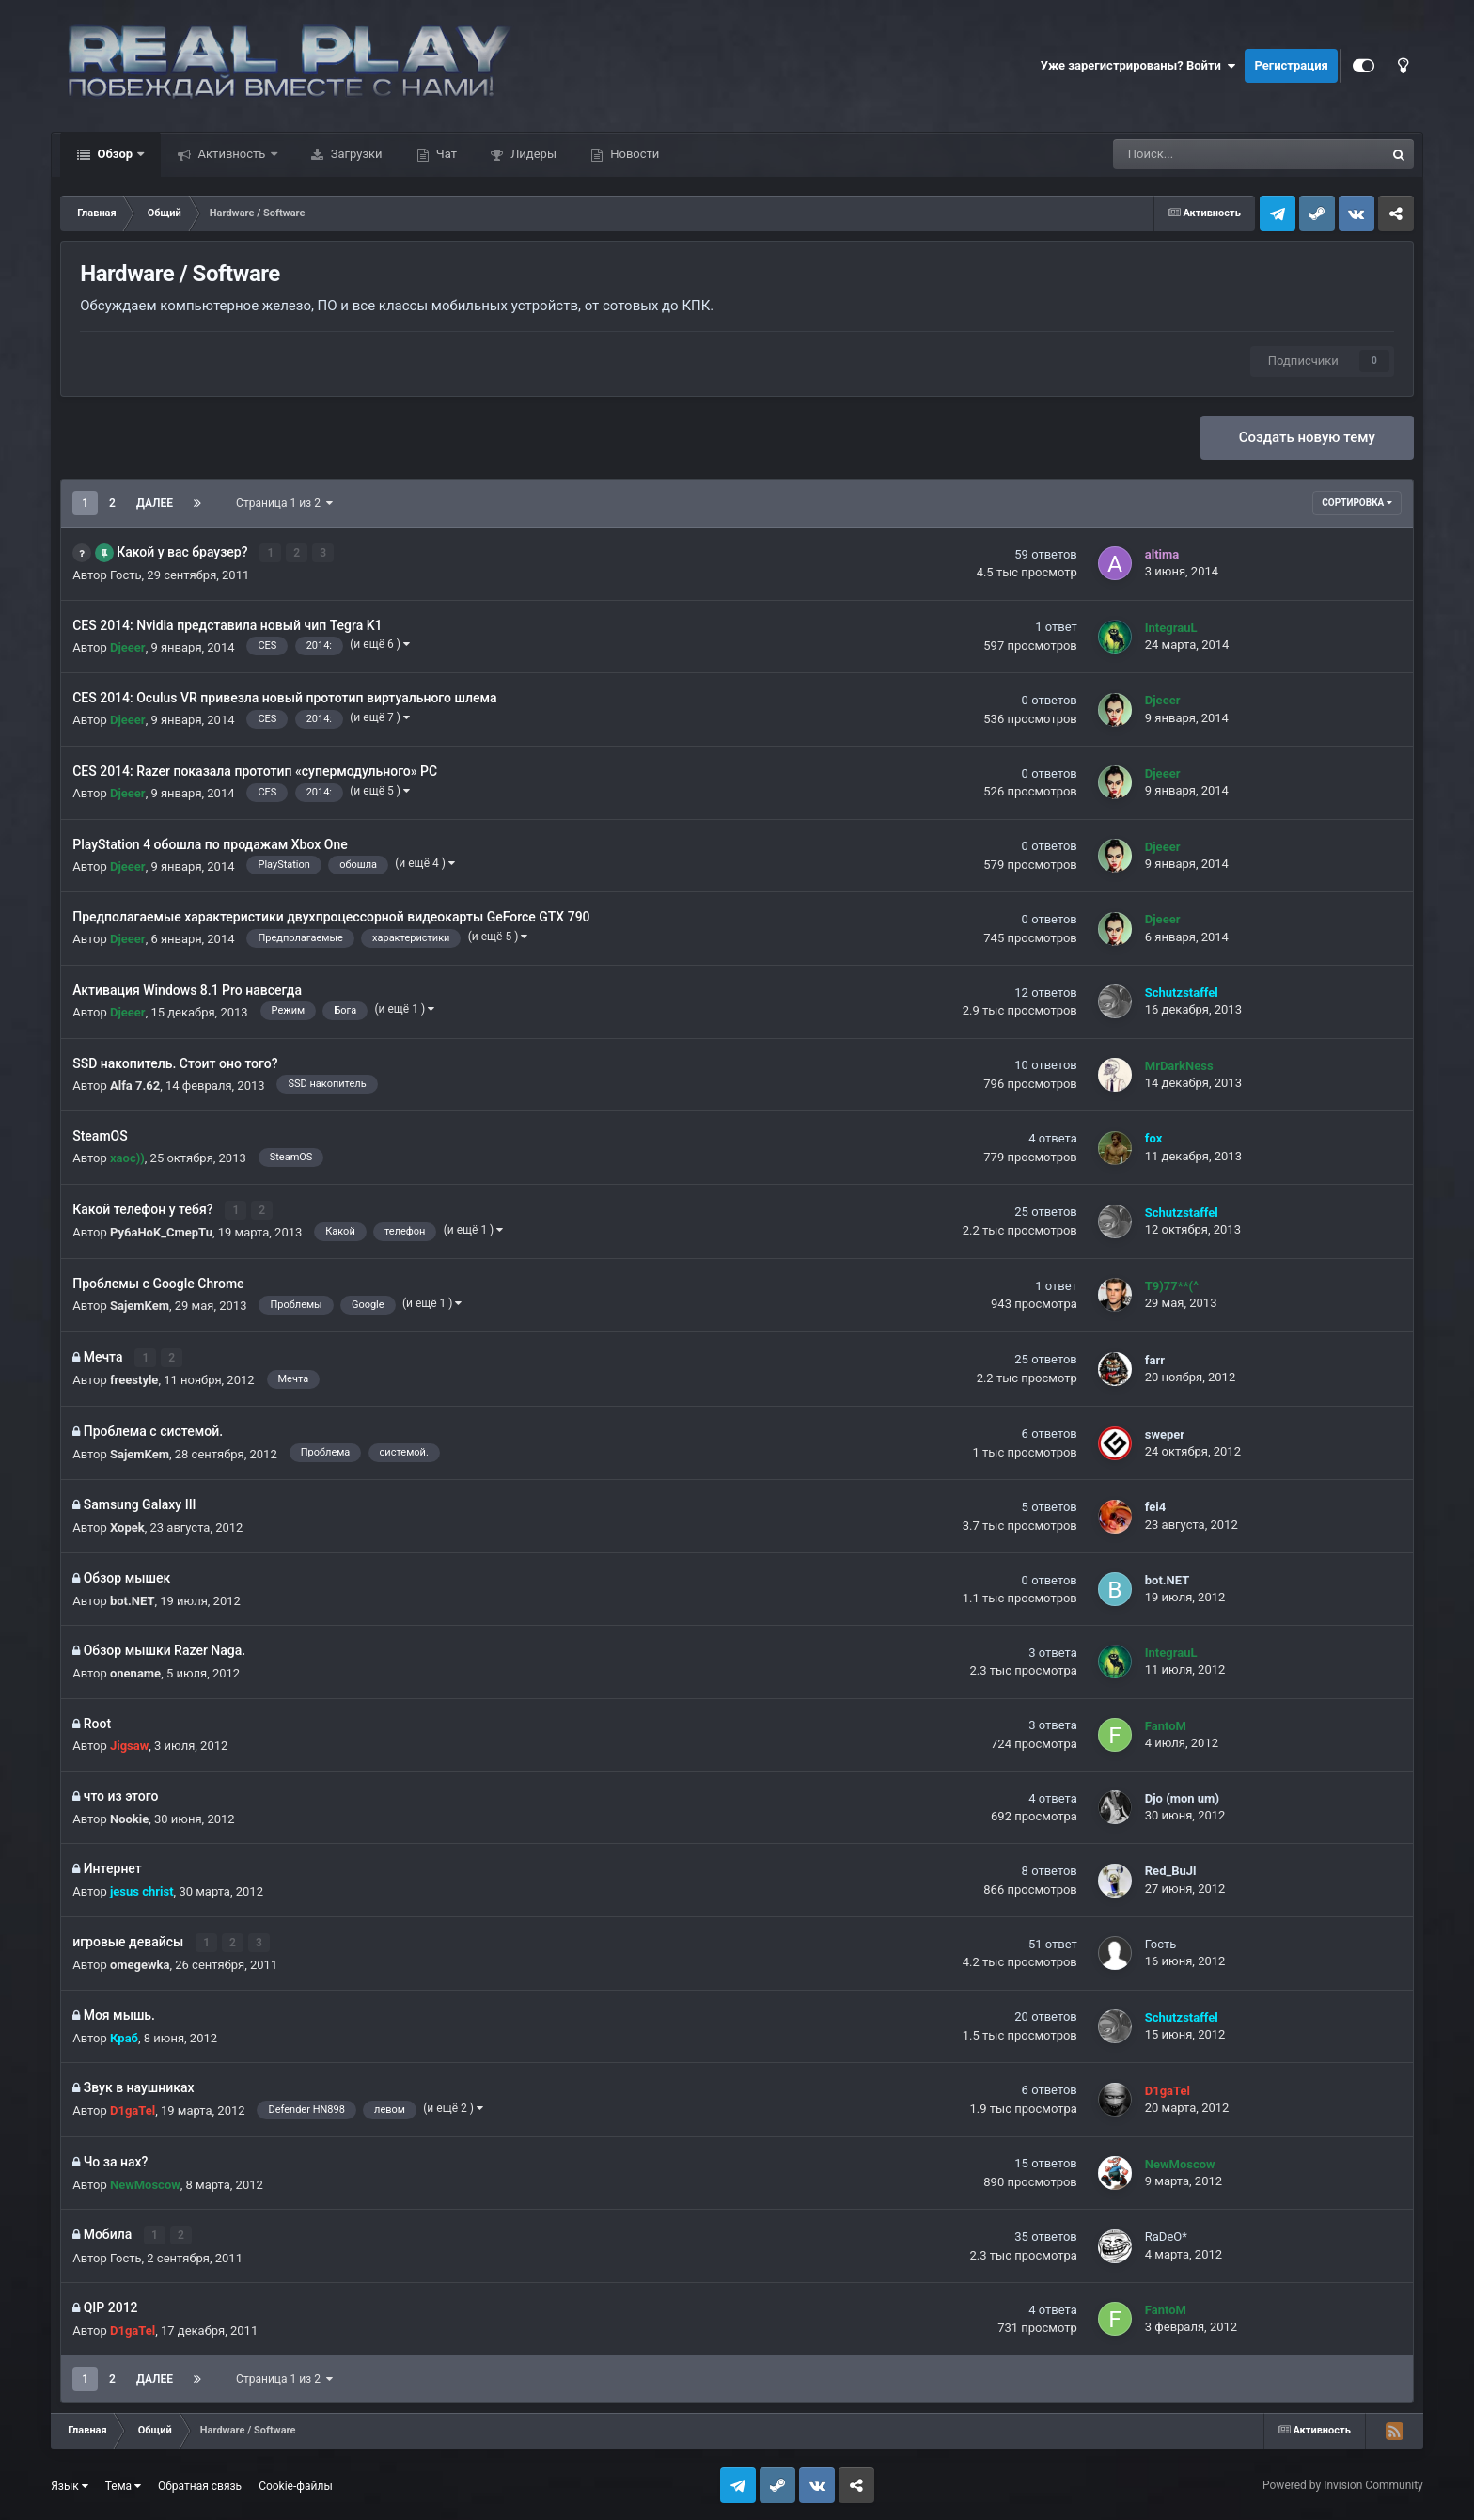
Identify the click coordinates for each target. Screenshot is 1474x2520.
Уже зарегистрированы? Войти (1138, 66)
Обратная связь (200, 2483)
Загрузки (355, 154)
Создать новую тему (1307, 437)
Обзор (114, 154)
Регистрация (1290, 65)
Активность (231, 154)
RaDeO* (1166, 2235)
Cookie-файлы (296, 2483)
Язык (69, 2483)
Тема (123, 2483)
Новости (633, 154)
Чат (445, 154)
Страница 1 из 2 (284, 503)
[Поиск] (1199, 154)
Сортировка (1356, 502)
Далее (154, 503)
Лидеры (532, 154)
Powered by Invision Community (1342, 2483)
